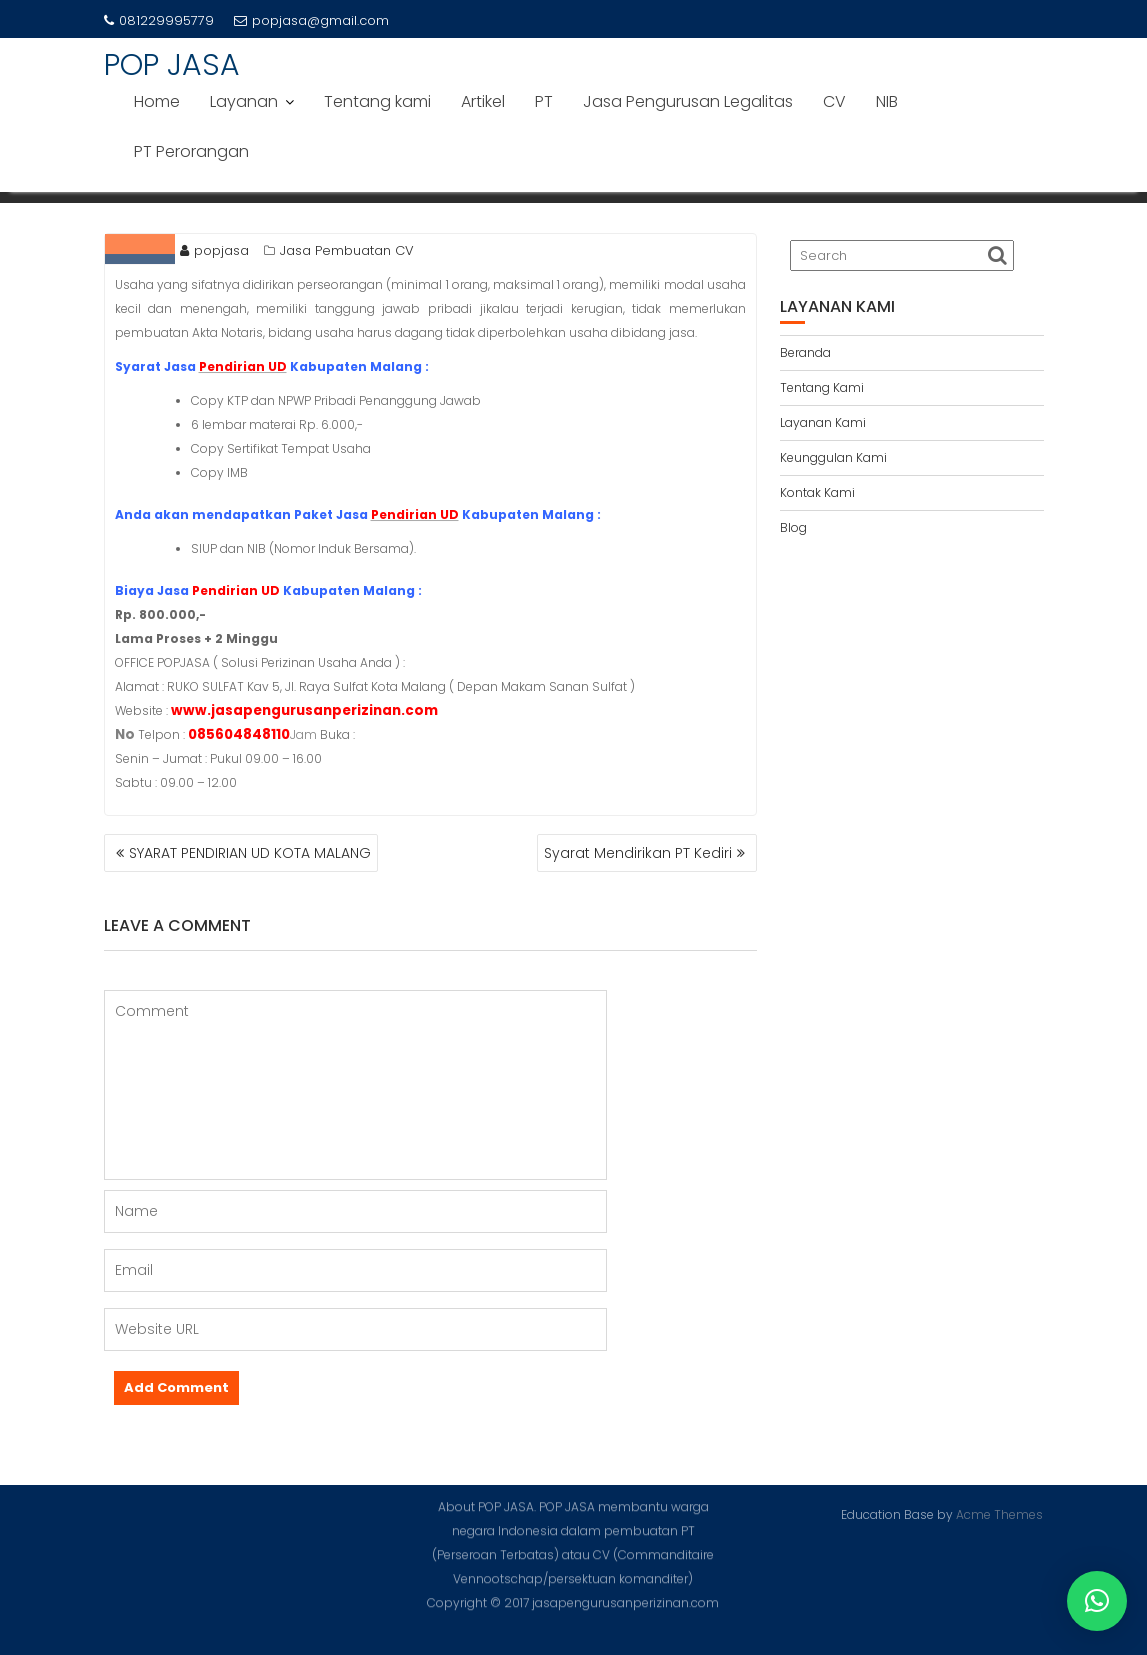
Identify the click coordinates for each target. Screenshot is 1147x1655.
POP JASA (172, 65)
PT (544, 101)
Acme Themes (999, 1513)
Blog (793, 527)
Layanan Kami (823, 422)
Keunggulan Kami (833, 457)
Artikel (483, 101)
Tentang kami (377, 101)
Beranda (805, 352)
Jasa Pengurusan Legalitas (688, 101)
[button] (1097, 1601)
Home (157, 101)
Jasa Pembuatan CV (347, 250)
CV (834, 101)
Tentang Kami (822, 387)
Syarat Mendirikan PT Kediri (638, 853)
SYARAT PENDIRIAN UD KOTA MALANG (250, 853)
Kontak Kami (817, 492)
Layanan (244, 101)
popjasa (214, 250)
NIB (887, 101)
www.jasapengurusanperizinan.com (304, 710)
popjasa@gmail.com (311, 20)
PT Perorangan (191, 151)
